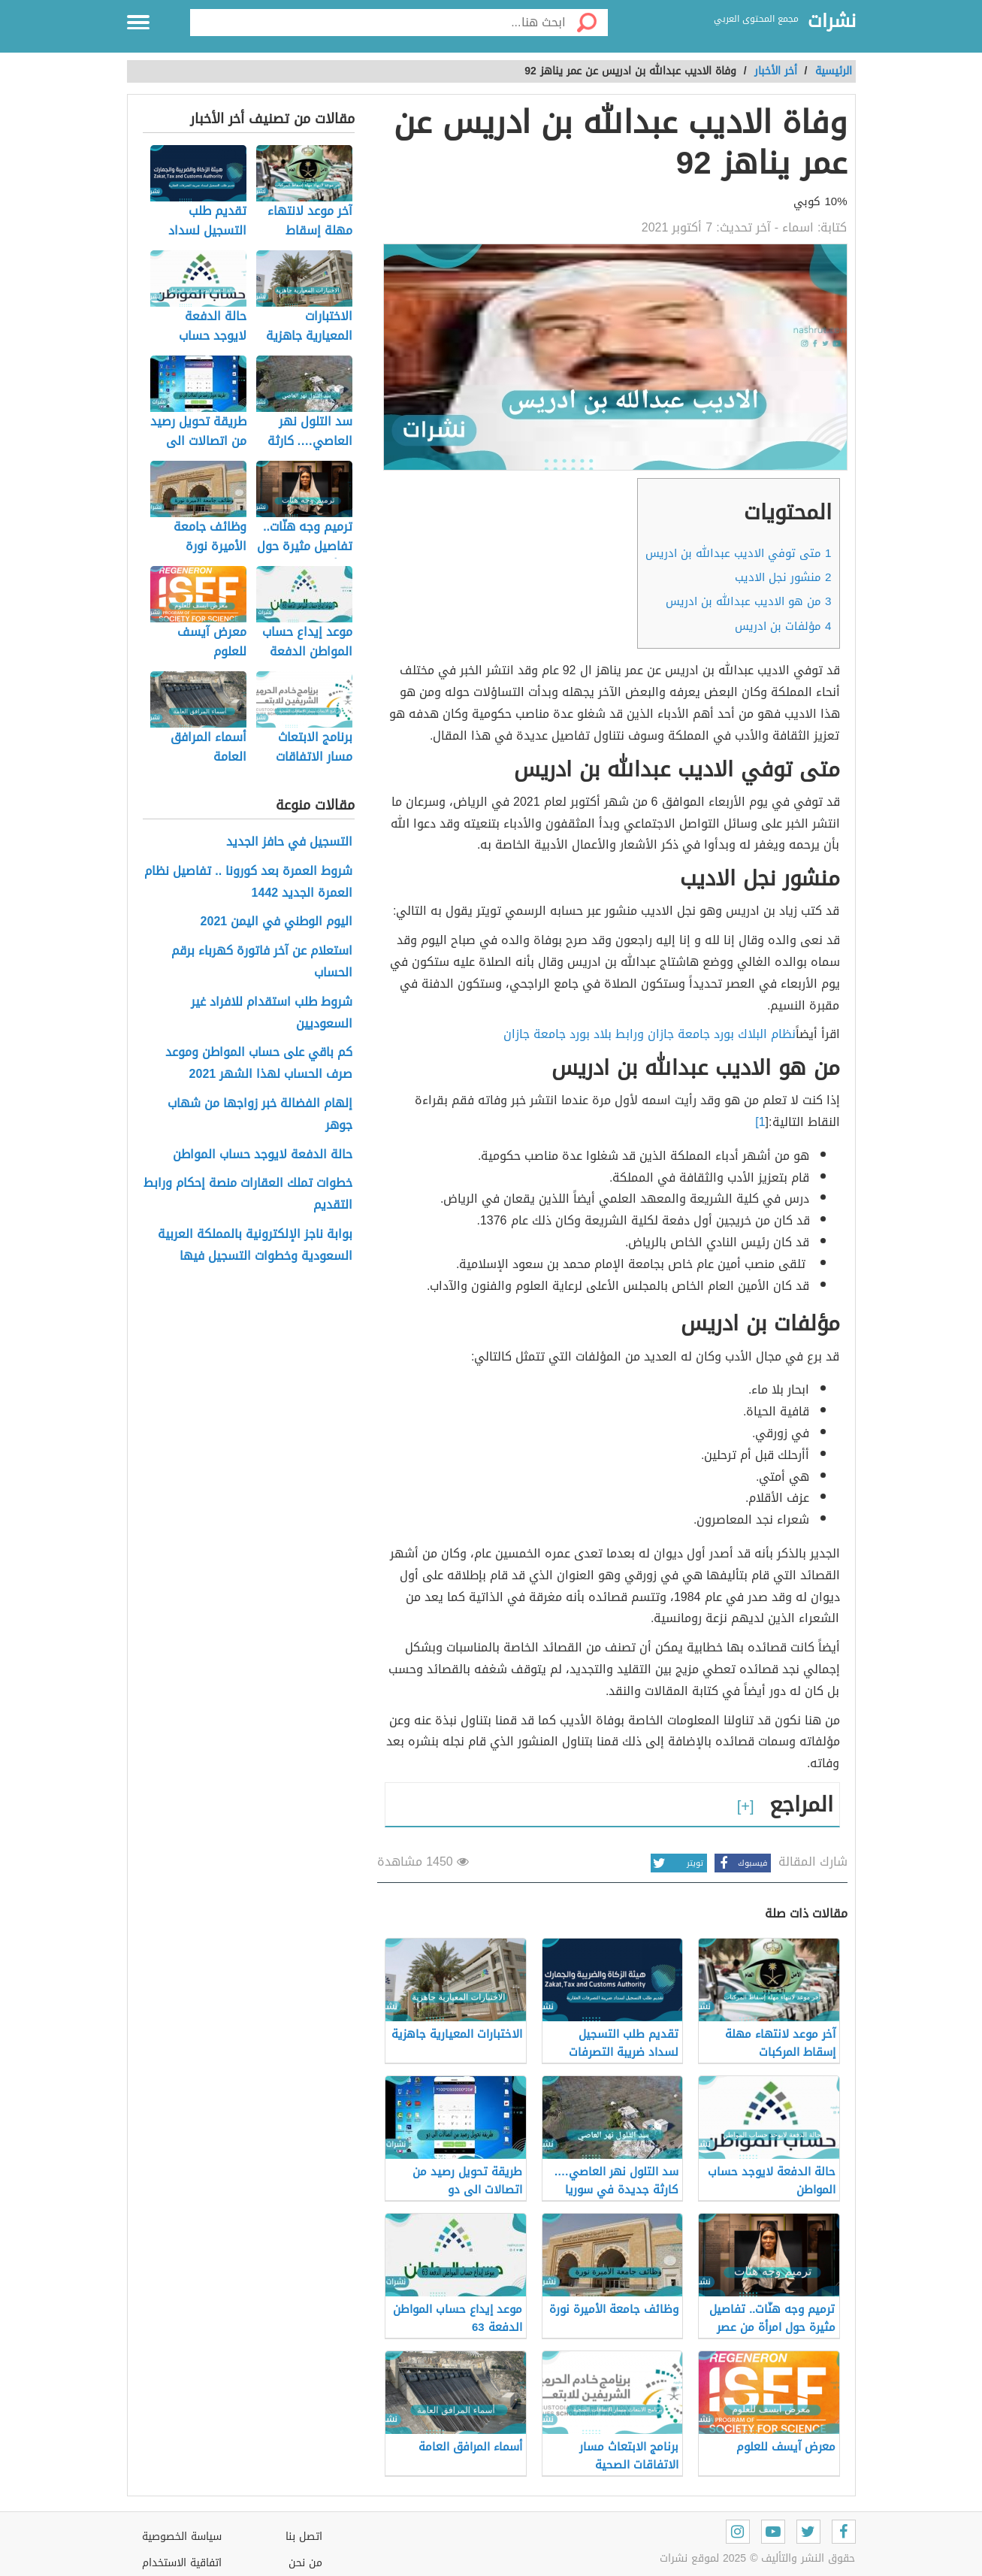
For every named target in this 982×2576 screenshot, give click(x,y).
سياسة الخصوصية (182, 2536)
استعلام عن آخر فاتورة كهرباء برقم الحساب (261, 962)
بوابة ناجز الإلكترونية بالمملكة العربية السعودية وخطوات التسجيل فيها (255, 1245)
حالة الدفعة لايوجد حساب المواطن (262, 1155)
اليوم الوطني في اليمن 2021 (277, 922)
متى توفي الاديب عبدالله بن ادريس (738, 553)
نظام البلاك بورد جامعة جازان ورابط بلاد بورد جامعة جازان (649, 1034)
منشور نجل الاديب (783, 577)
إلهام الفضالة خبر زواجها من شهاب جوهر (260, 1115)
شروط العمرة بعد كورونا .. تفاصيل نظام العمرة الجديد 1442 (248, 882)
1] (760, 1122)
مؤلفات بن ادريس (783, 626)
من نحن (305, 2562)
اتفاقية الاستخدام (182, 2562)
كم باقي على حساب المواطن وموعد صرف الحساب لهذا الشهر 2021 (258, 1063)
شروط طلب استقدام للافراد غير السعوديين (271, 1013)
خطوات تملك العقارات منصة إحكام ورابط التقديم (248, 1194)
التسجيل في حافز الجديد (289, 842)
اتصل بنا (304, 2536)
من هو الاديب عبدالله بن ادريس (748, 601)
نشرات (832, 22)
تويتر (677, 1863)
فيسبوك (741, 1863)
